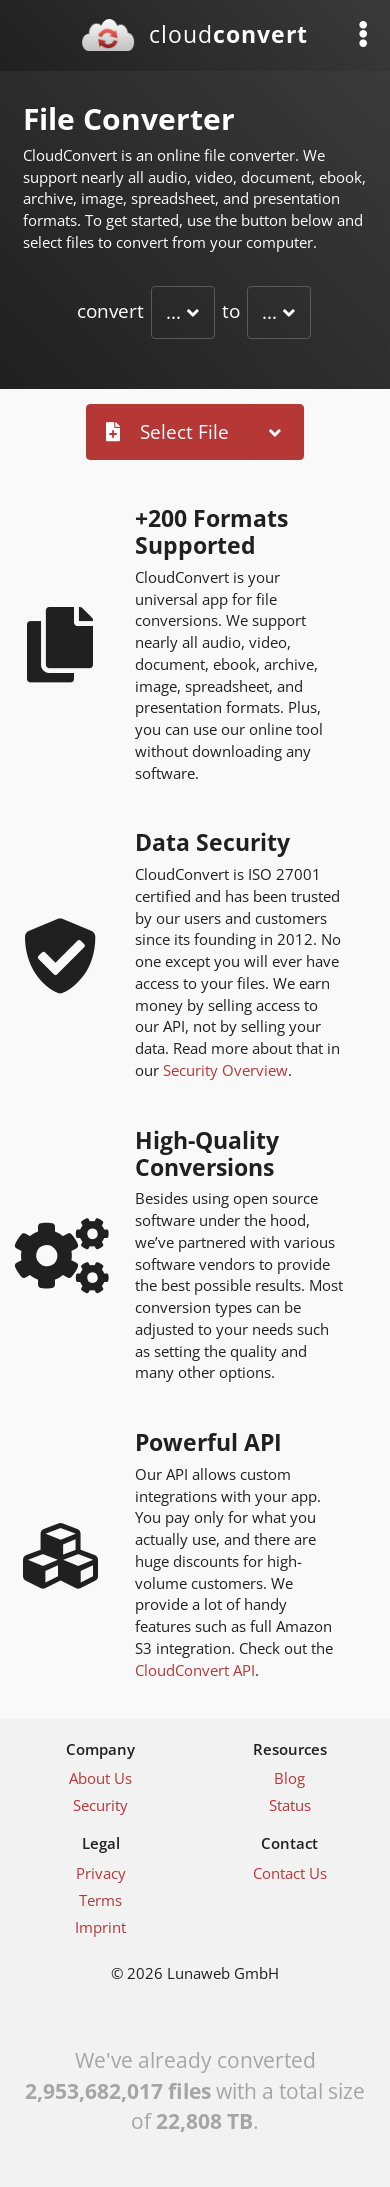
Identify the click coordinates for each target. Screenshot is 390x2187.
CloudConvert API (195, 1670)
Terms (100, 1900)
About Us (100, 1778)
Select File (167, 431)
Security (100, 1805)
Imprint (100, 1927)
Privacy (101, 1873)
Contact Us (290, 1873)
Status (290, 1805)
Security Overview (225, 1070)
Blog (289, 1778)
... (173, 311)
